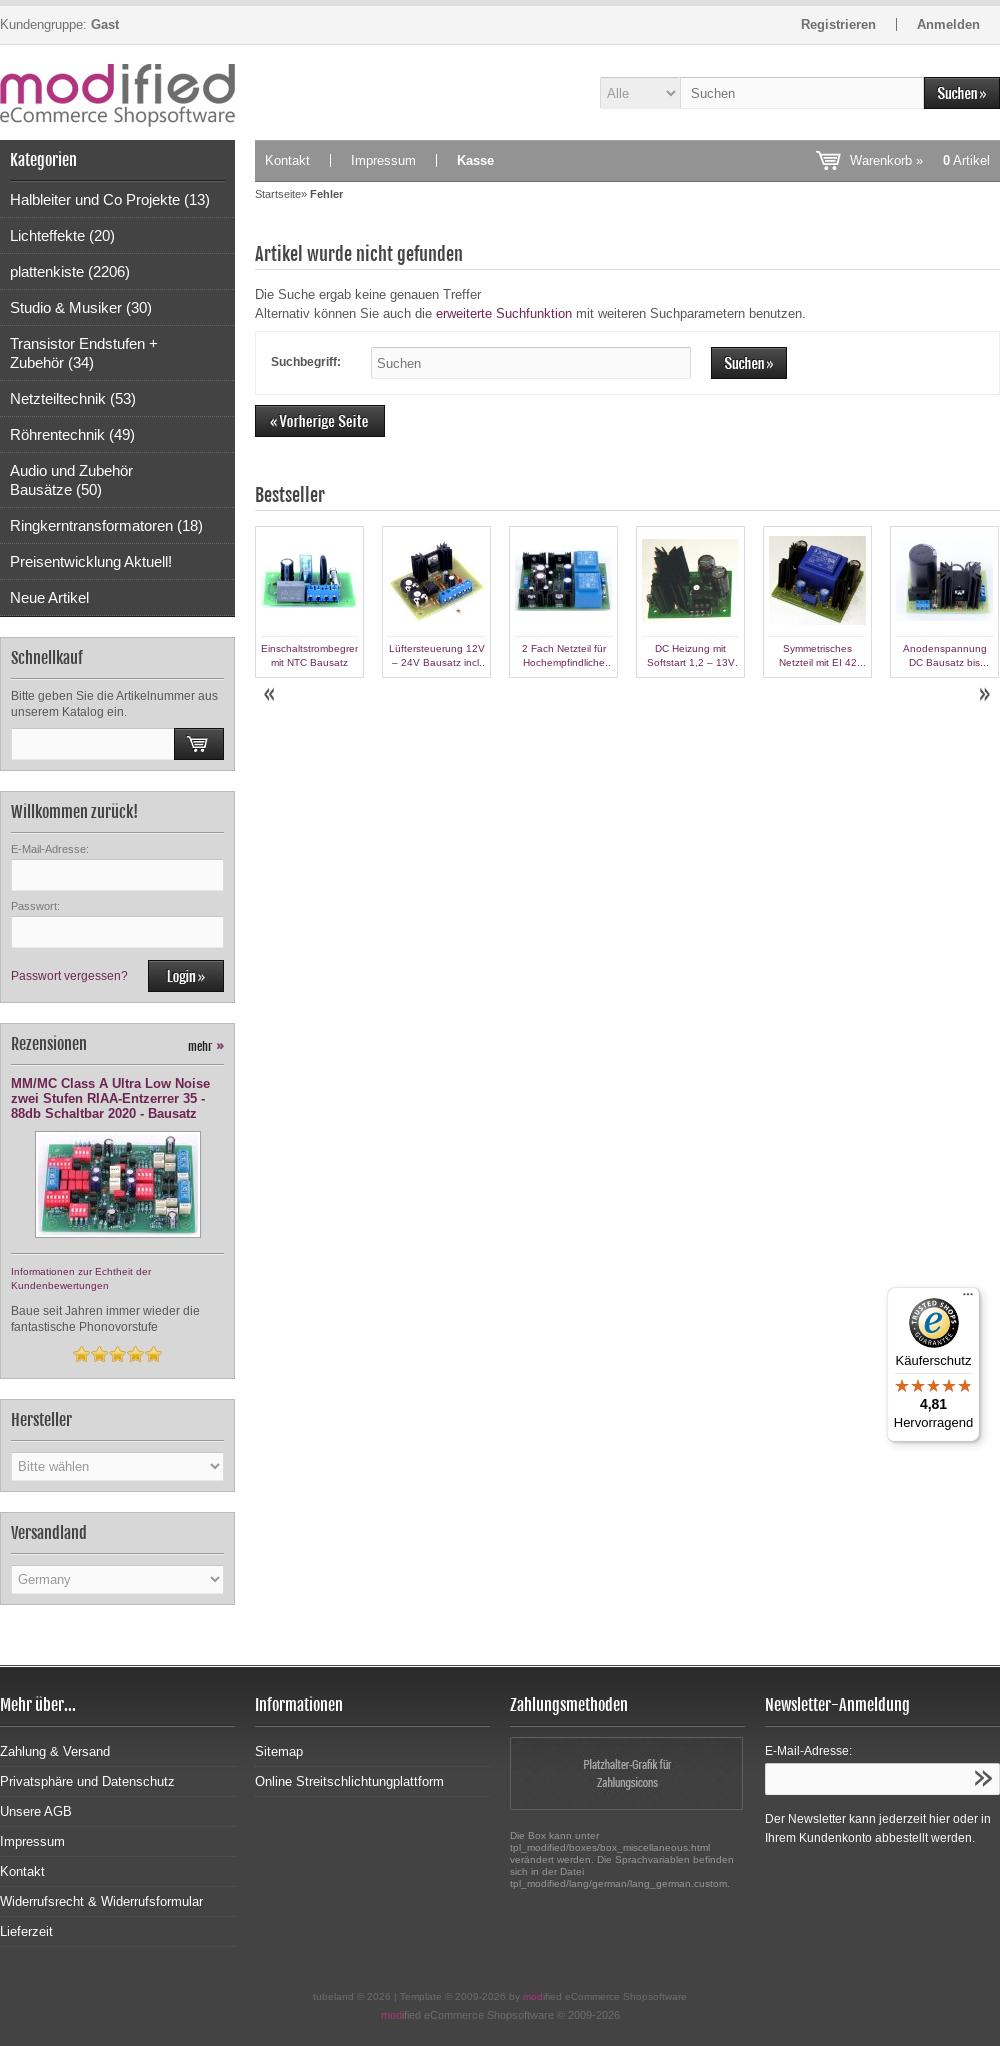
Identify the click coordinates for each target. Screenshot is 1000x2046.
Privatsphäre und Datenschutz (87, 1781)
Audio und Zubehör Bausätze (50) (71, 480)
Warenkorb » (920, 160)
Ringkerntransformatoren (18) (106, 525)
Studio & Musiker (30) (81, 307)
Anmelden (948, 24)
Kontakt (287, 160)
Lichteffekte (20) (62, 235)
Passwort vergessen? (69, 976)
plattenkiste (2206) (70, 271)
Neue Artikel (49, 597)
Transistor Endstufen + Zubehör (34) (84, 353)
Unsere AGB (36, 1811)
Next (984, 695)
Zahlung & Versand (55, 1751)
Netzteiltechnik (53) (73, 398)
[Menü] (968, 1299)
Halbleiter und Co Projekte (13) (110, 199)
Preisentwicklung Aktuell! (91, 561)
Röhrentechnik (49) (72, 434)
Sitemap (279, 1751)
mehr (206, 1046)
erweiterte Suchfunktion (504, 313)
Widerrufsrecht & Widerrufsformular (101, 1901)
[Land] (117, 1579)
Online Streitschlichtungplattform (349, 1781)
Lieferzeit (26, 1931)
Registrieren (838, 24)
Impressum (383, 160)
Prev (271, 695)
